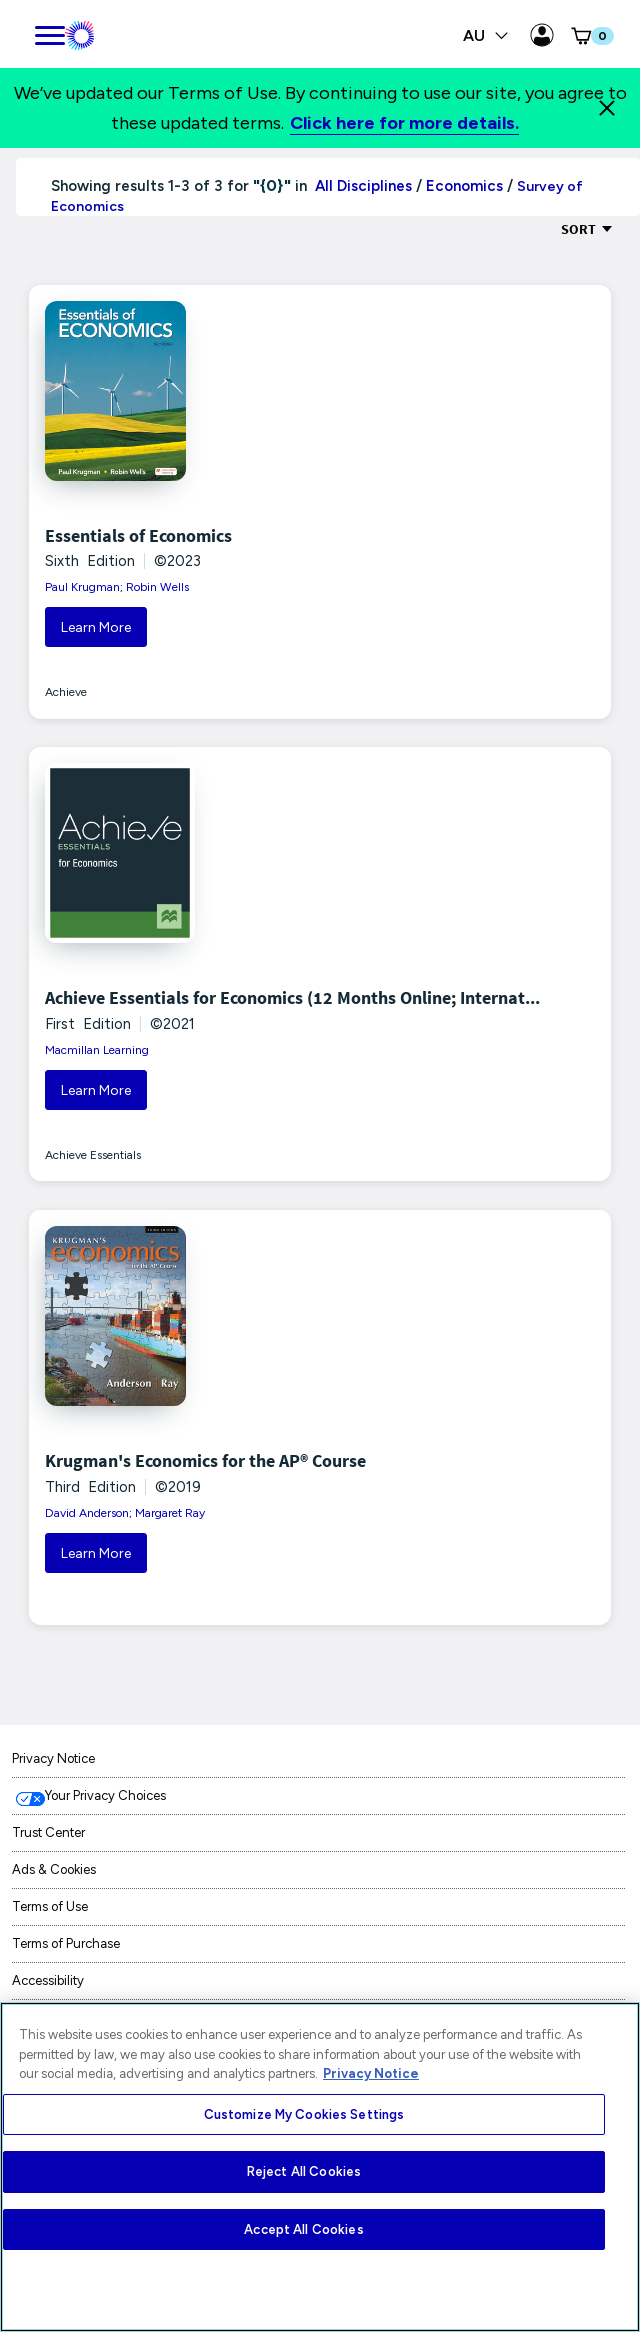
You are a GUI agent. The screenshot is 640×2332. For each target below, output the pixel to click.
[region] (320, 2167)
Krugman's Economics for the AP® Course (205, 1460)
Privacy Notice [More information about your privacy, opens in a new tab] (371, 2073)
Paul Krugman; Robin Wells (117, 587)
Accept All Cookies (303, 2229)
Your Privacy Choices (105, 1795)
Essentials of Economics (138, 535)
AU (486, 35)
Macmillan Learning (97, 1050)
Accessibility (48, 1980)
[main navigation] (49, 32)
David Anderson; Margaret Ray (125, 1513)
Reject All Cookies (304, 2171)
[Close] (607, 108)
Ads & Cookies (54, 1869)
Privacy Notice (53, 1758)
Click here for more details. (404, 123)
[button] (591, 36)
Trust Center (48, 1832)
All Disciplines (361, 186)
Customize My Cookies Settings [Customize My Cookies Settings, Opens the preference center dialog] (304, 2114)
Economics (464, 186)
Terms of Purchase (66, 1943)
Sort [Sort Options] (587, 229)
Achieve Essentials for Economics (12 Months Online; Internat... (292, 997)
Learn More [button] (96, 627)
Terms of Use (50, 1906)
